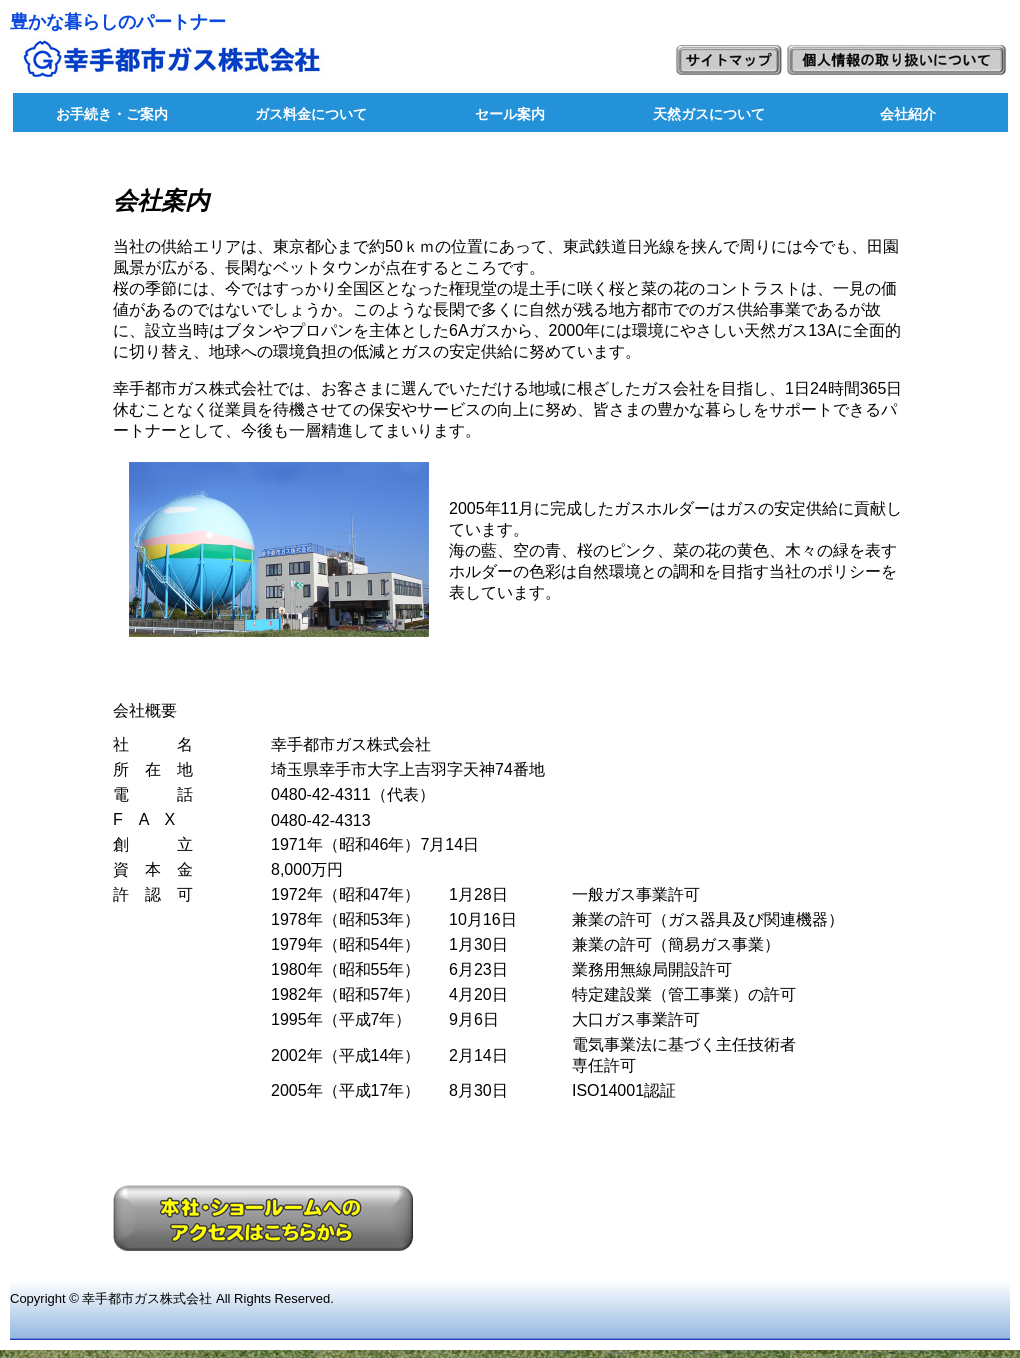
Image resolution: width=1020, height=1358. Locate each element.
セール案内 (510, 114)
